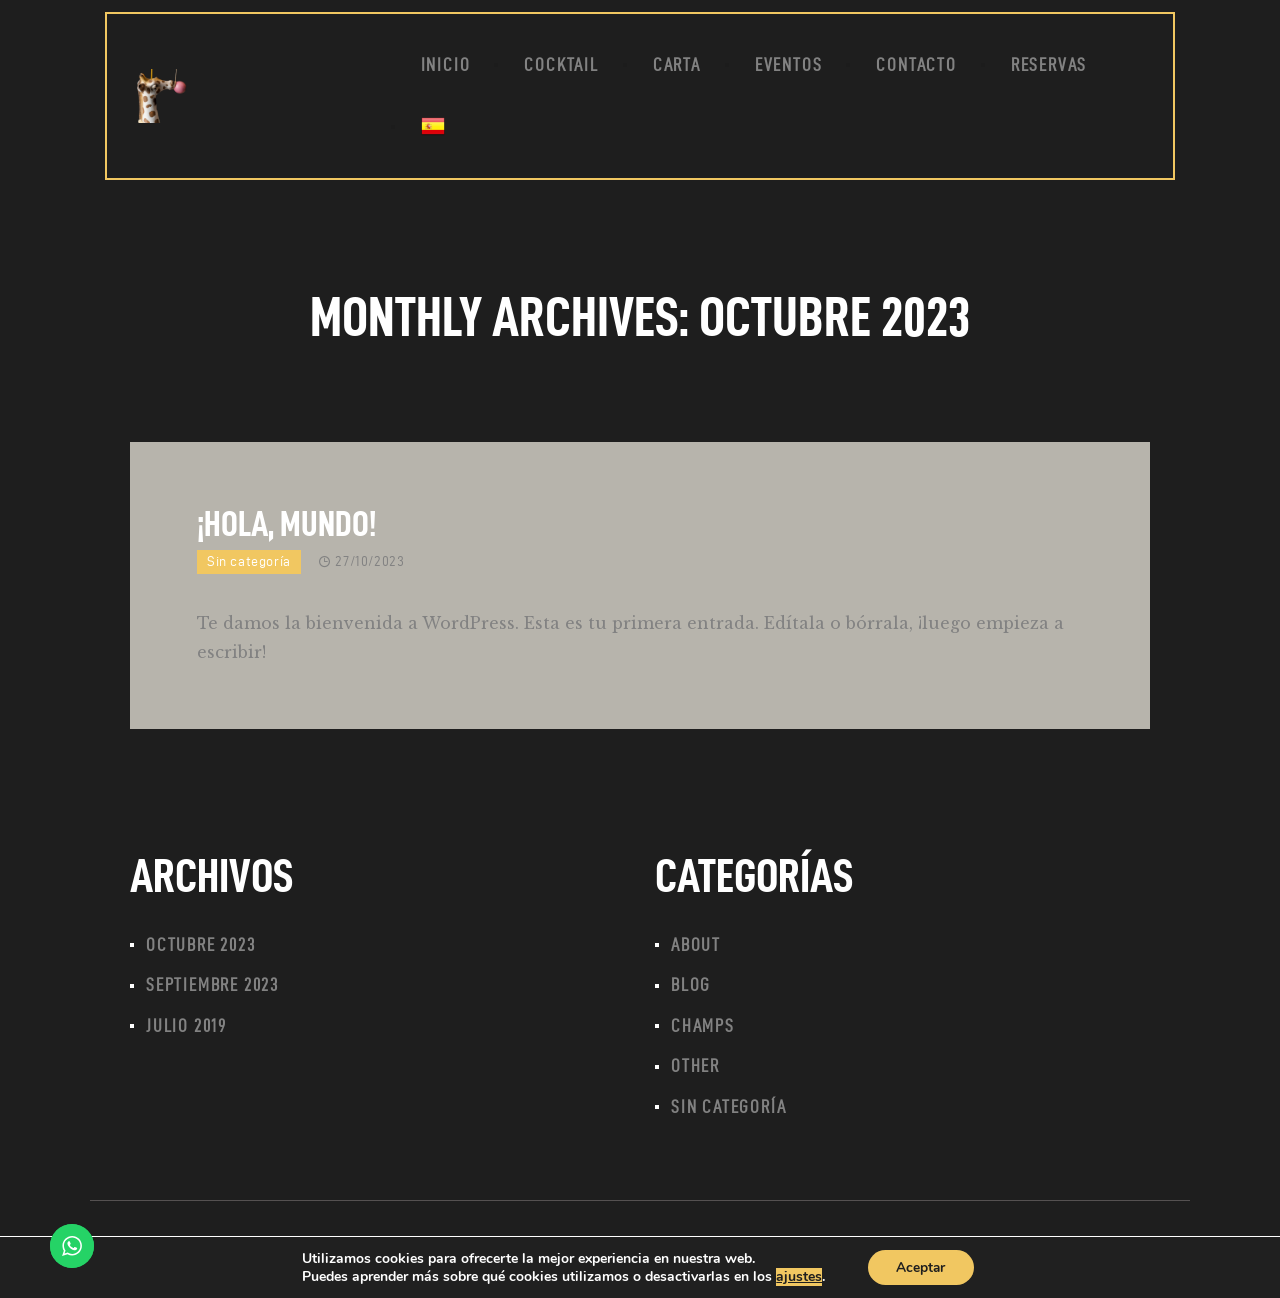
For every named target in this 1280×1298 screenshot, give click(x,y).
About (696, 945)
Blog (691, 986)
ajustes (797, 1276)
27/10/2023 (369, 561)
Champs (703, 1027)
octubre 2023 (201, 945)
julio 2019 (186, 1027)
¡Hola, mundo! (286, 523)
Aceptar (921, 1266)
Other (695, 1069)
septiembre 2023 (212, 986)
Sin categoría (249, 561)
